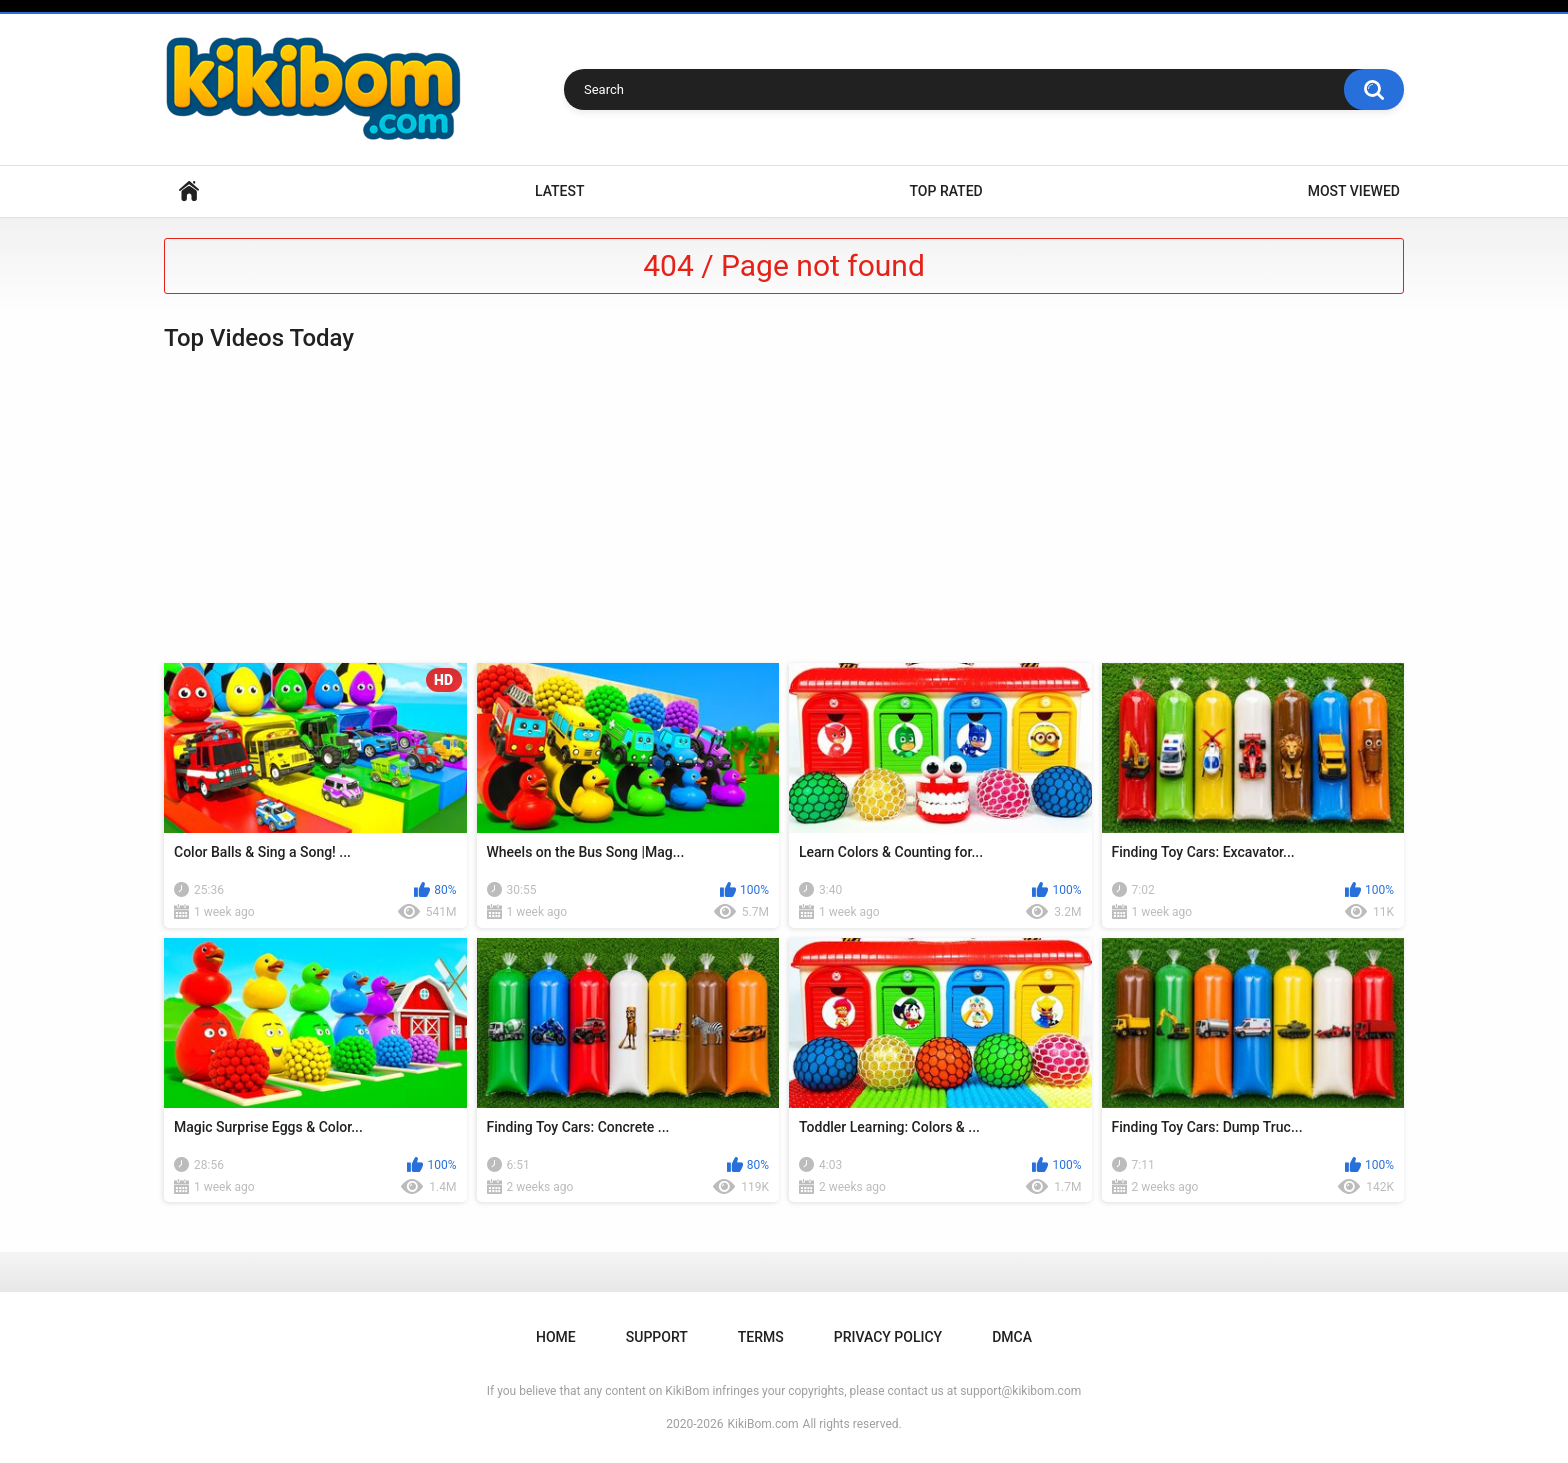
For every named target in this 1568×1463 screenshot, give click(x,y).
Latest (560, 191)
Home (189, 191)
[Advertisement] (784, 508)
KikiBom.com (763, 1424)
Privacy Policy (888, 1337)
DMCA (1012, 1337)
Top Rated (945, 191)
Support (657, 1337)
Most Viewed (1354, 191)
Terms (761, 1337)
